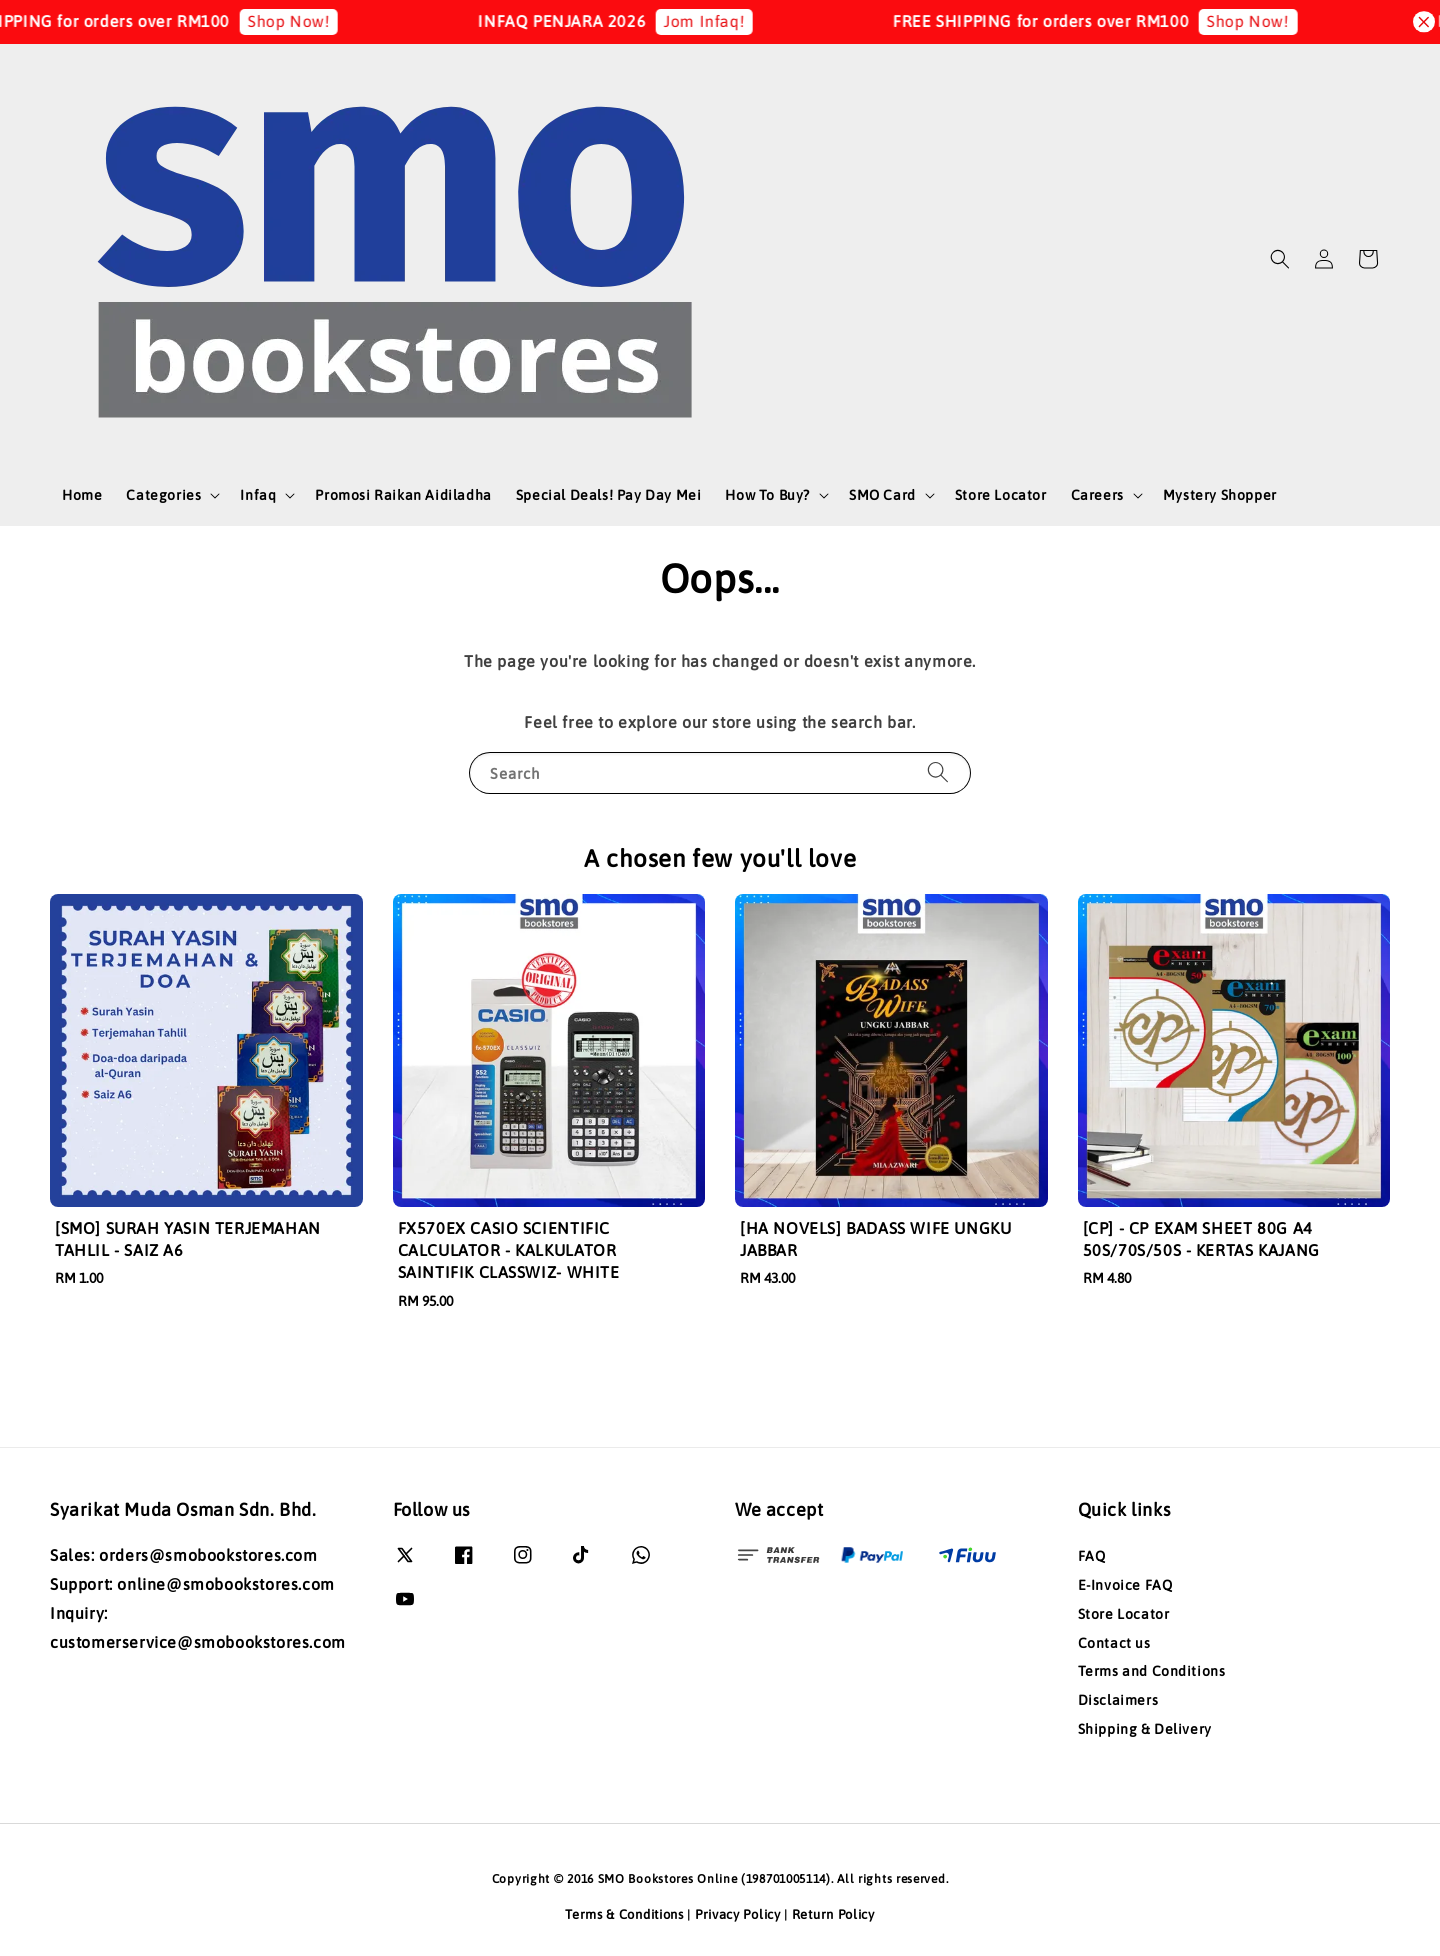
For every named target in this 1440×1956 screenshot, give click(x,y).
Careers (1097, 495)
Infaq (258, 495)
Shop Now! (308, 21)
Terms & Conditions (624, 1914)
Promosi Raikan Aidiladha (403, 495)
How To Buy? (767, 495)
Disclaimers (1118, 1700)
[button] (1280, 259)
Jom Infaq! (723, 21)
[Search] (938, 772)
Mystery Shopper (1220, 495)
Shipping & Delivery (1145, 1729)
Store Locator (1001, 495)
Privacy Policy (738, 1914)
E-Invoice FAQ (1125, 1585)
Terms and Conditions (1152, 1671)
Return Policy (833, 1914)
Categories (163, 495)
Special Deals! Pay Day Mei (609, 495)
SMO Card (882, 495)
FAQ (1092, 1556)
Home (82, 495)
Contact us (1114, 1643)
